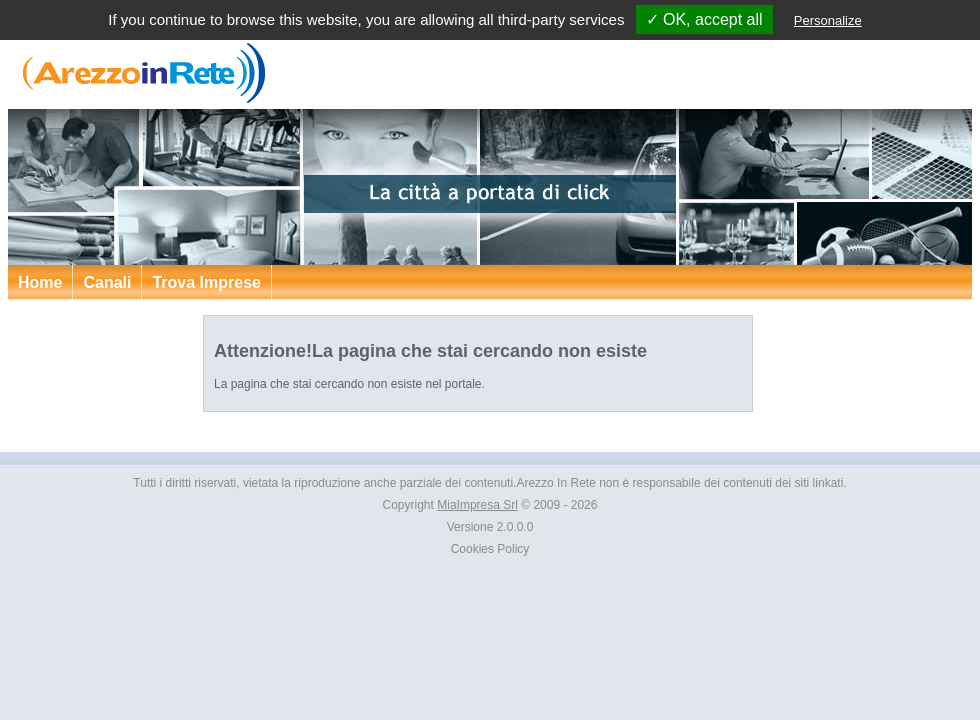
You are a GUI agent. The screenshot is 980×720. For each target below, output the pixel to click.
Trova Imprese (206, 282)
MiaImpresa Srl (477, 505)
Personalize (828, 20)
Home (40, 282)
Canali (107, 282)
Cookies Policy (490, 549)
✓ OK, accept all (704, 19)
